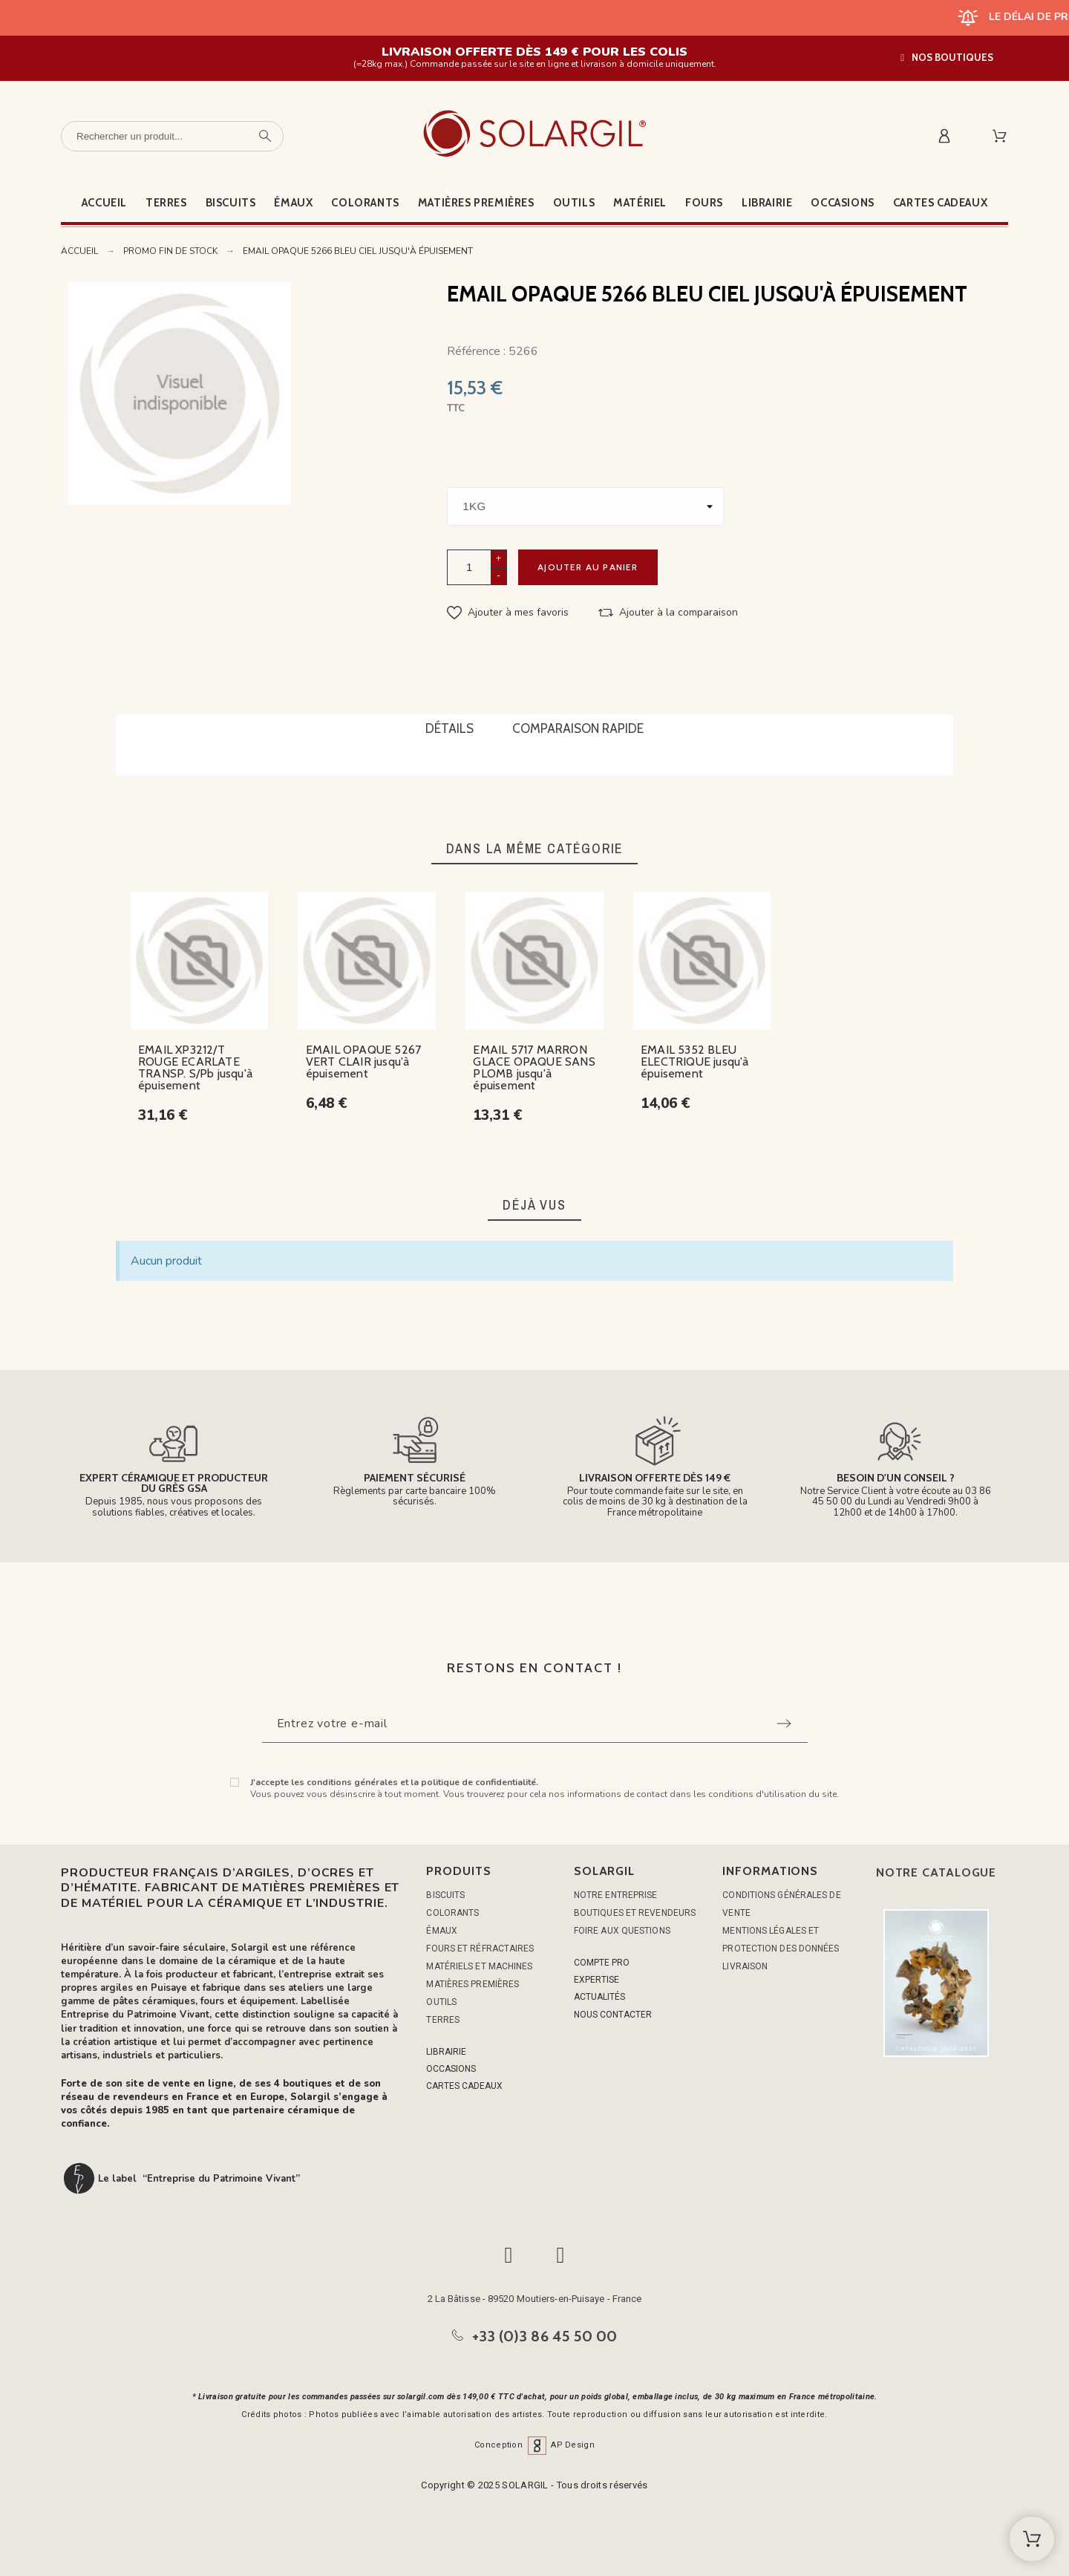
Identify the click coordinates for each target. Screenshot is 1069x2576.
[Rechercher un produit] (172, 136)
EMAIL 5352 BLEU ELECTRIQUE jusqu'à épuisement (695, 1061)
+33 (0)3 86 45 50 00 (545, 2336)
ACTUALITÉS (599, 1997)
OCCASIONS (451, 2069)
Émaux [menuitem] (293, 202)
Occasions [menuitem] (842, 202)
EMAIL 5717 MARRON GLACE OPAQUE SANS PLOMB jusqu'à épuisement (534, 1067)
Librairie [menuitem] (767, 202)
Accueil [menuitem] (104, 202)
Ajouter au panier (587, 567)
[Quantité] (469, 567)
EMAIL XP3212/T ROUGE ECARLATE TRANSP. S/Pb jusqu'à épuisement (195, 1067)
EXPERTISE (596, 1980)
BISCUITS (445, 1895)
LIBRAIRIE (446, 2052)
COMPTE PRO (602, 1962)
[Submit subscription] (784, 1723)
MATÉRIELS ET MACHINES (479, 1966)
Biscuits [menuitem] (231, 202)
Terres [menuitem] (166, 202)
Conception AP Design (534, 2445)
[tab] (449, 730)
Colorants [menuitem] (365, 202)
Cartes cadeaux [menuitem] (940, 202)
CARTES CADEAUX (464, 2086)
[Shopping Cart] (1032, 2539)
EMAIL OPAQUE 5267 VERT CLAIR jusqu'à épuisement (363, 1061)
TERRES (443, 2020)
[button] (947, 57)
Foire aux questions (622, 1931)
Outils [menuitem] (574, 202)
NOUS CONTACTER (613, 2014)
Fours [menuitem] (704, 202)
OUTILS (441, 2002)
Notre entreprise (616, 1895)
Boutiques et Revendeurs (635, 1913)
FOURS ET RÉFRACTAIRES (480, 1948)
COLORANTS (452, 1913)
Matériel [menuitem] (640, 202)
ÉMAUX (441, 1931)
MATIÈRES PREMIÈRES (472, 1984)
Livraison (745, 1966)
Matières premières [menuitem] (476, 202)
